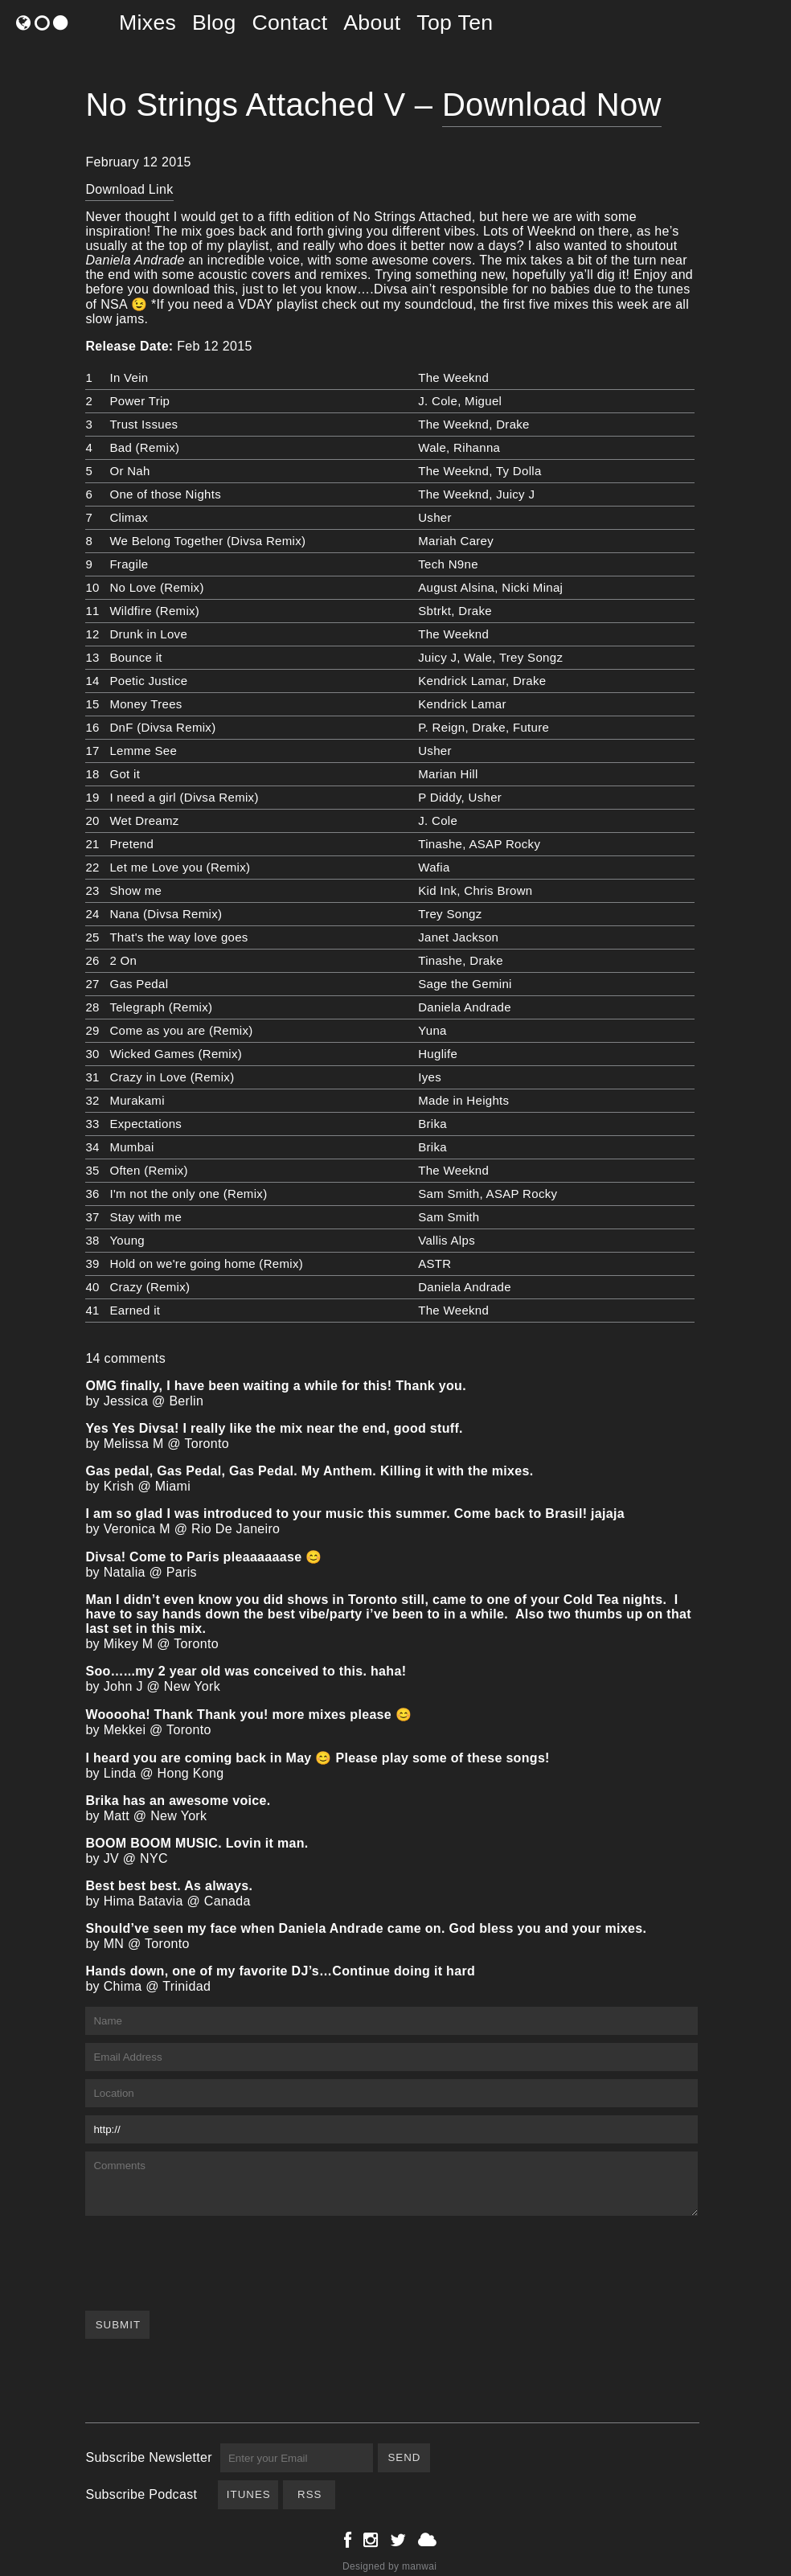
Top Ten (454, 22)
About (371, 22)
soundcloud (438, 304)
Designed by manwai (389, 2566)
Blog (214, 22)
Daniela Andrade (134, 260)
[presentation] (207, 2255)
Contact (289, 22)
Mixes (147, 22)
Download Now (552, 104)
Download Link (129, 189)
